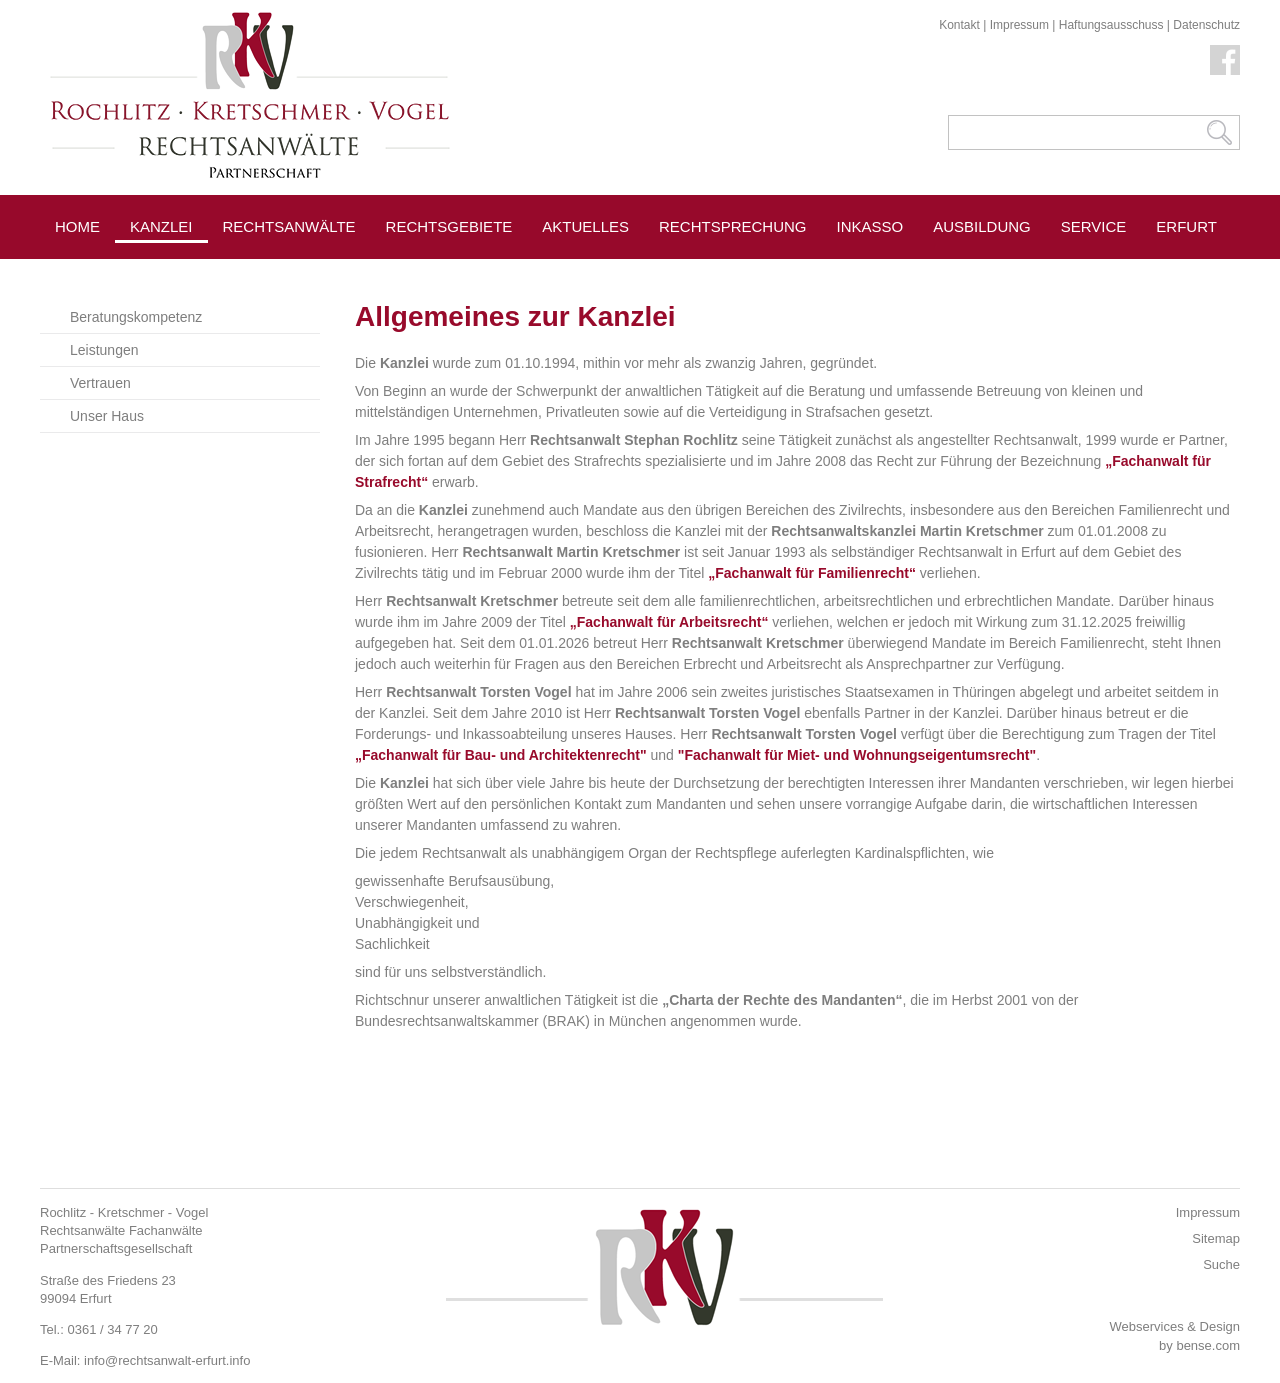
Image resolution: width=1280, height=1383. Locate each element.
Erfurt (1186, 226)
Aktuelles (585, 226)
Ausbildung (982, 226)
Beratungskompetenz (136, 317)
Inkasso (870, 226)
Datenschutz (1206, 25)
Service (1094, 226)
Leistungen (104, 350)
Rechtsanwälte (289, 226)
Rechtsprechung (733, 226)
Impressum (1019, 25)
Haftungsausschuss (1111, 25)
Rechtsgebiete (449, 226)
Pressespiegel (285, 271)
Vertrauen (100, 383)
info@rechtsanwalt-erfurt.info (167, 1360)
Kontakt (959, 25)
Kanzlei (161, 226)
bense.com (1208, 1345)
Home (77, 226)
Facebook (1225, 60)
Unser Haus (107, 416)
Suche (1221, 1264)
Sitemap (1216, 1238)
